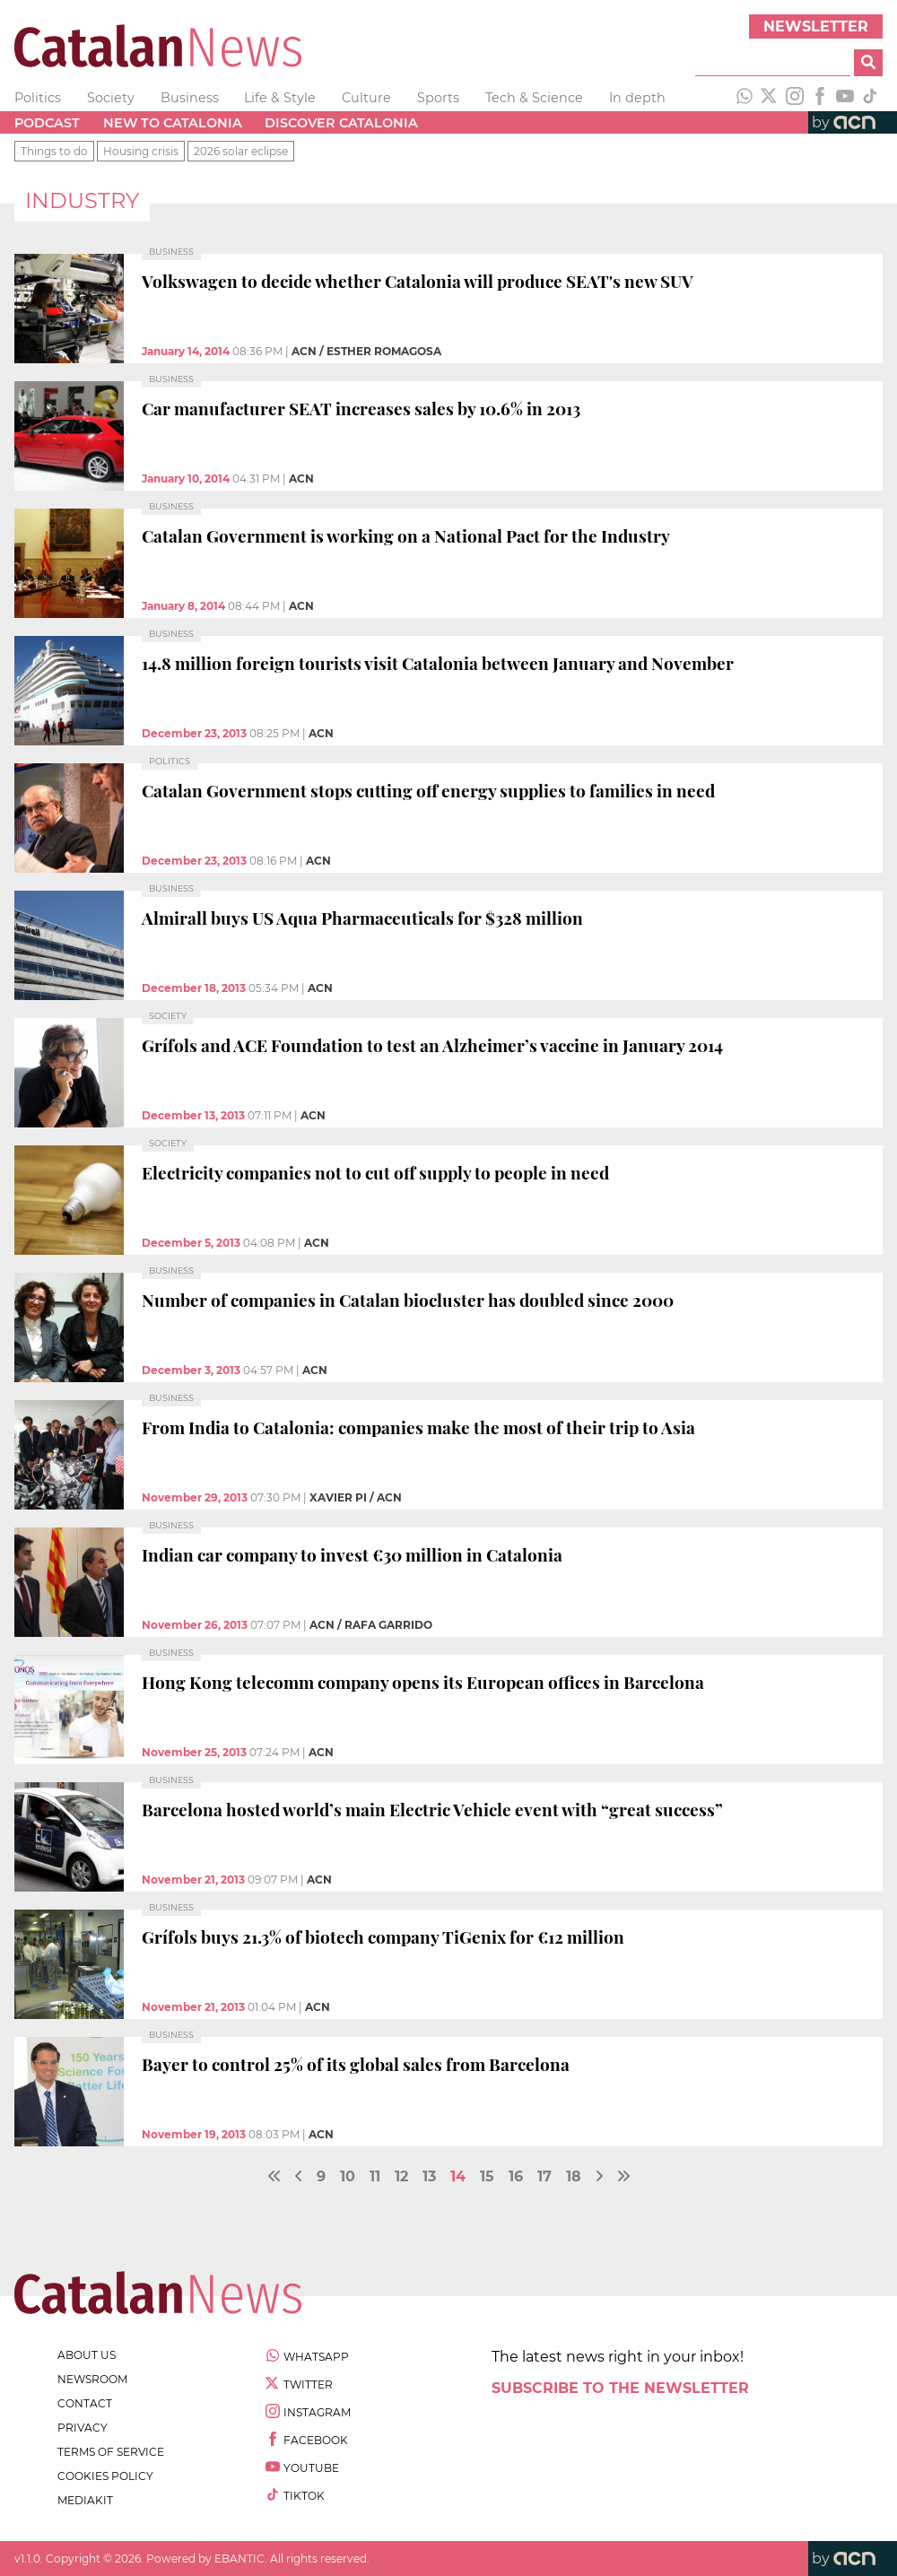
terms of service (110, 2452)
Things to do (54, 151)
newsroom (92, 2379)
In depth (637, 98)
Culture (366, 98)
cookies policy (105, 2476)
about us (86, 2355)
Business (190, 98)
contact (84, 2403)
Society (111, 98)
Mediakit (85, 2500)
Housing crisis (141, 151)
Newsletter (815, 26)
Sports (438, 98)
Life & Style (280, 98)
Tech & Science (534, 98)
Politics (37, 98)
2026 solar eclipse (241, 151)
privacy (82, 2427)
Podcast (47, 123)
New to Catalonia (172, 123)
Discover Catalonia (341, 123)
